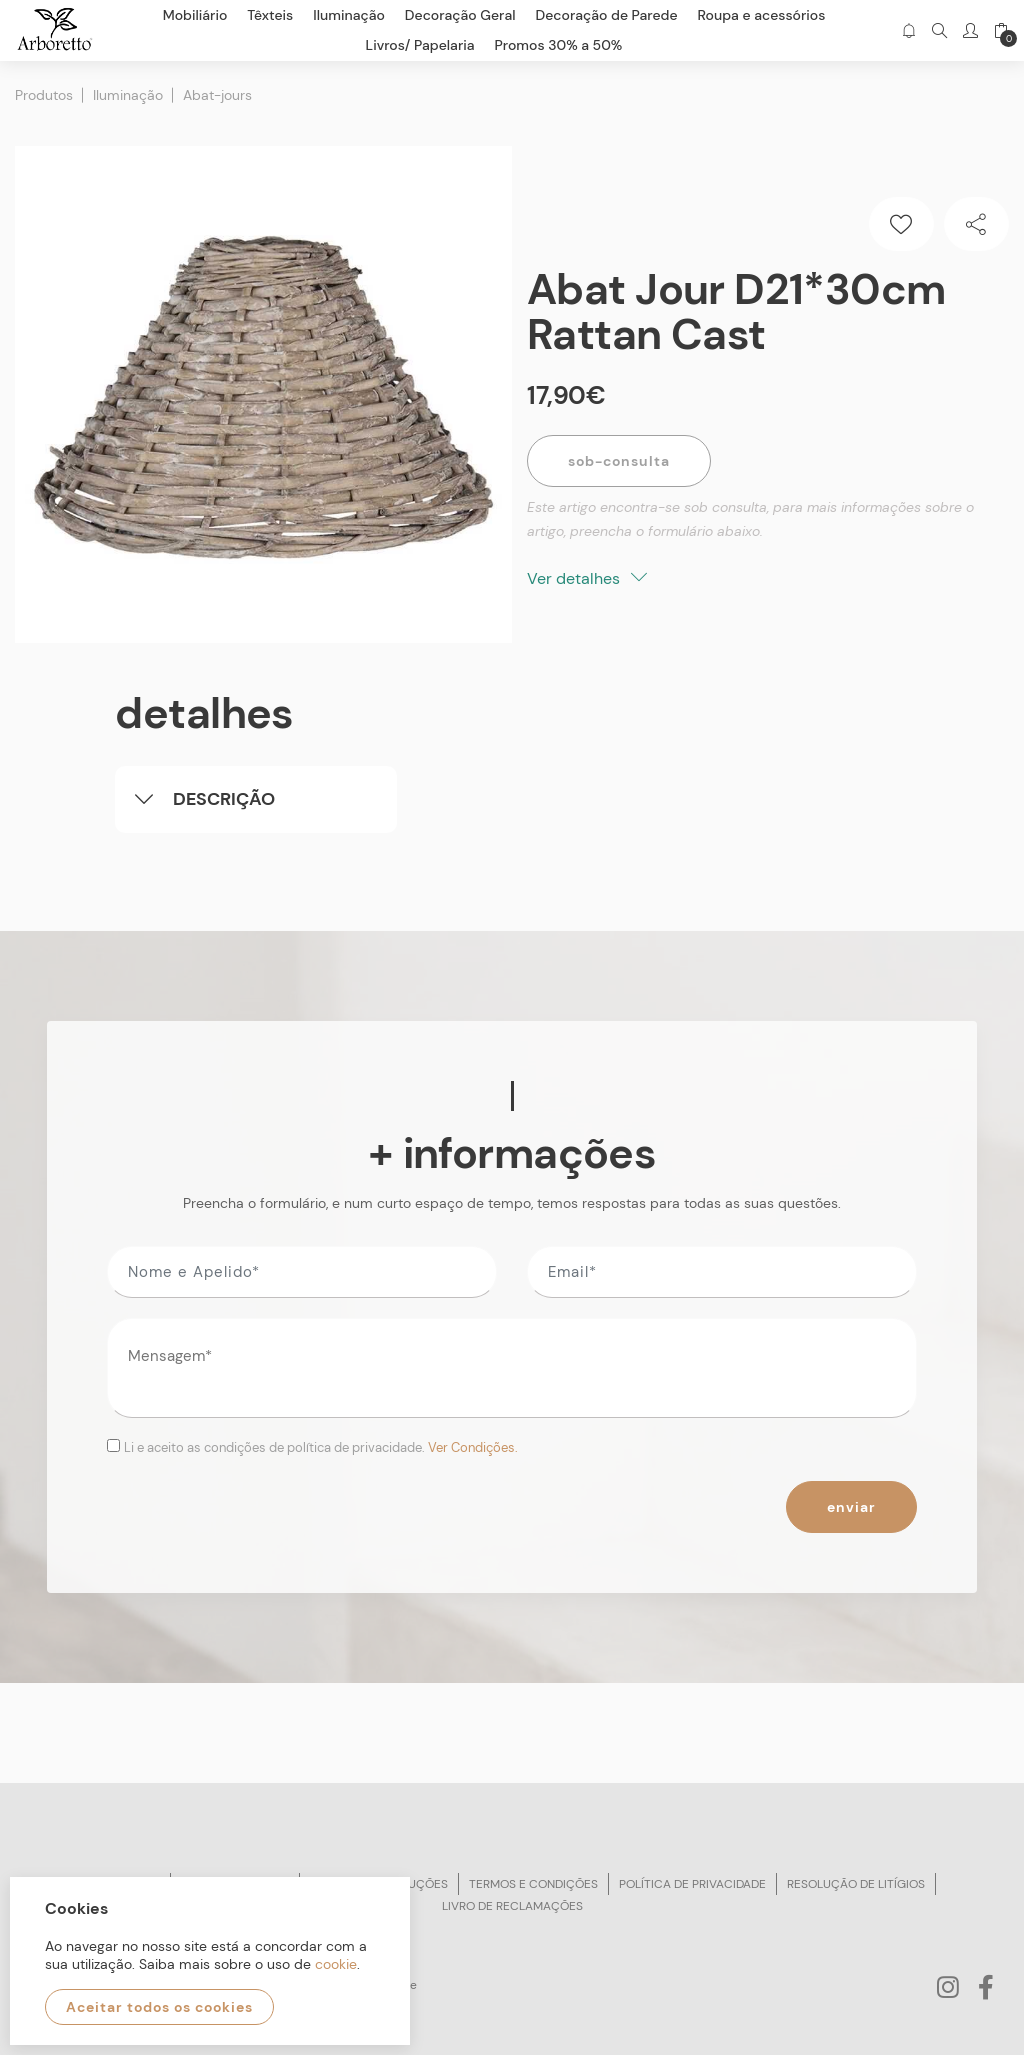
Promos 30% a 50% (559, 45)
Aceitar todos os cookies (159, 2007)
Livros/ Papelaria (420, 45)
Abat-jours (217, 95)
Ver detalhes (587, 578)
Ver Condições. (473, 1447)
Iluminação (128, 95)
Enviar (851, 1507)
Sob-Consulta (619, 461)
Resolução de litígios (856, 1884)
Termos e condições (533, 1884)
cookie (336, 1964)
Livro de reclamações (512, 1906)
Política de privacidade (692, 1884)
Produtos (44, 95)
